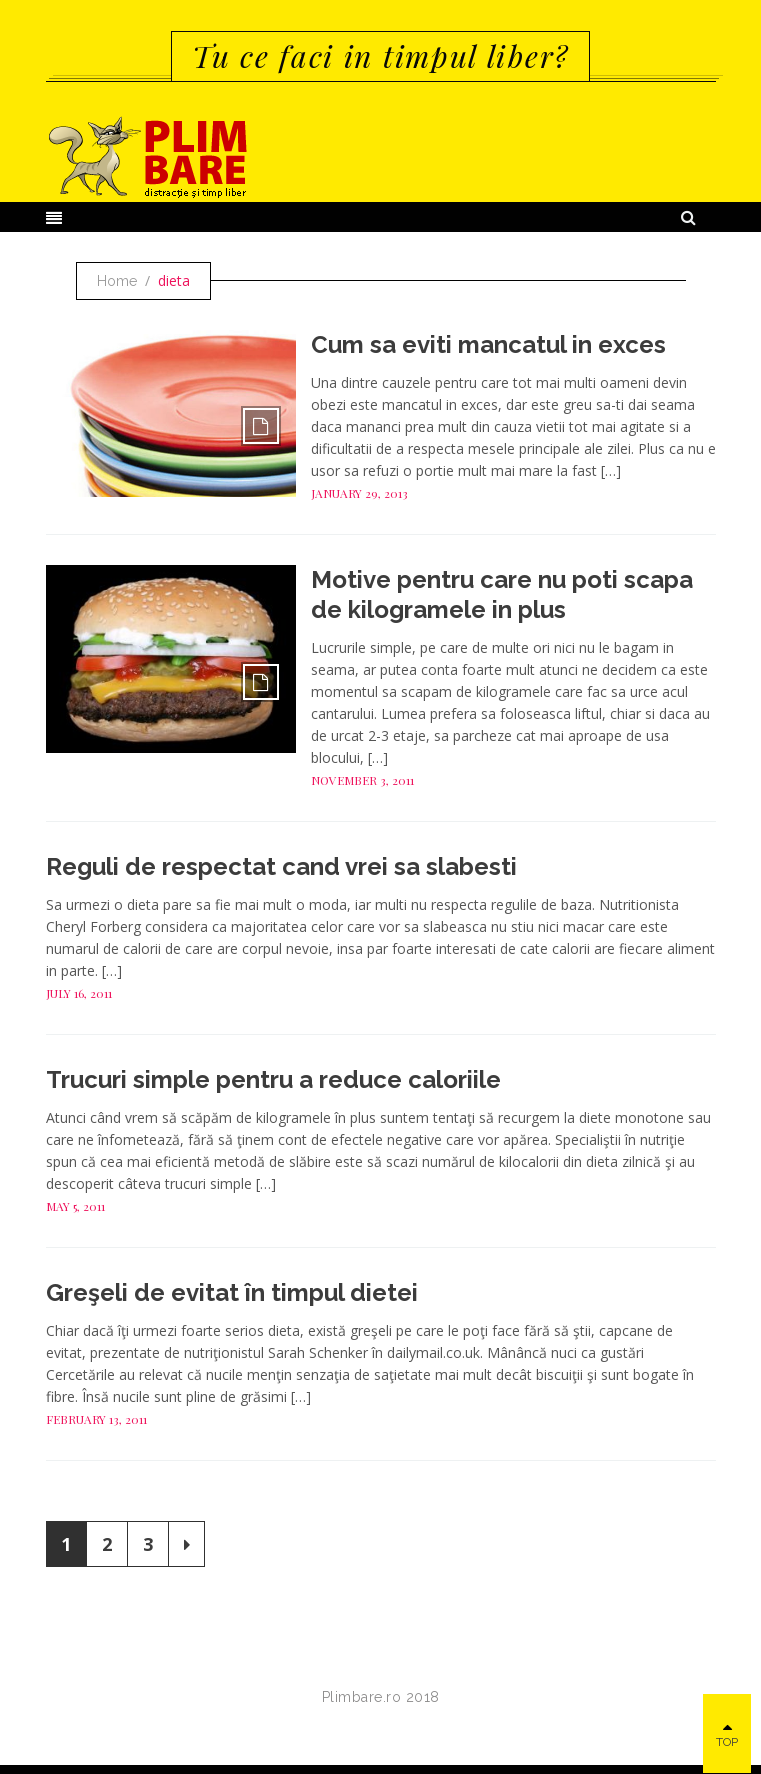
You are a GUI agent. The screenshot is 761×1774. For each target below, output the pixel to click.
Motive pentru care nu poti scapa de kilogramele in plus (502, 594)
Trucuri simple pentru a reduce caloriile (273, 1079)
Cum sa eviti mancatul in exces (488, 344)
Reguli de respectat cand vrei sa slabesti (281, 866)
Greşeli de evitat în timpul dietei (232, 1292)
